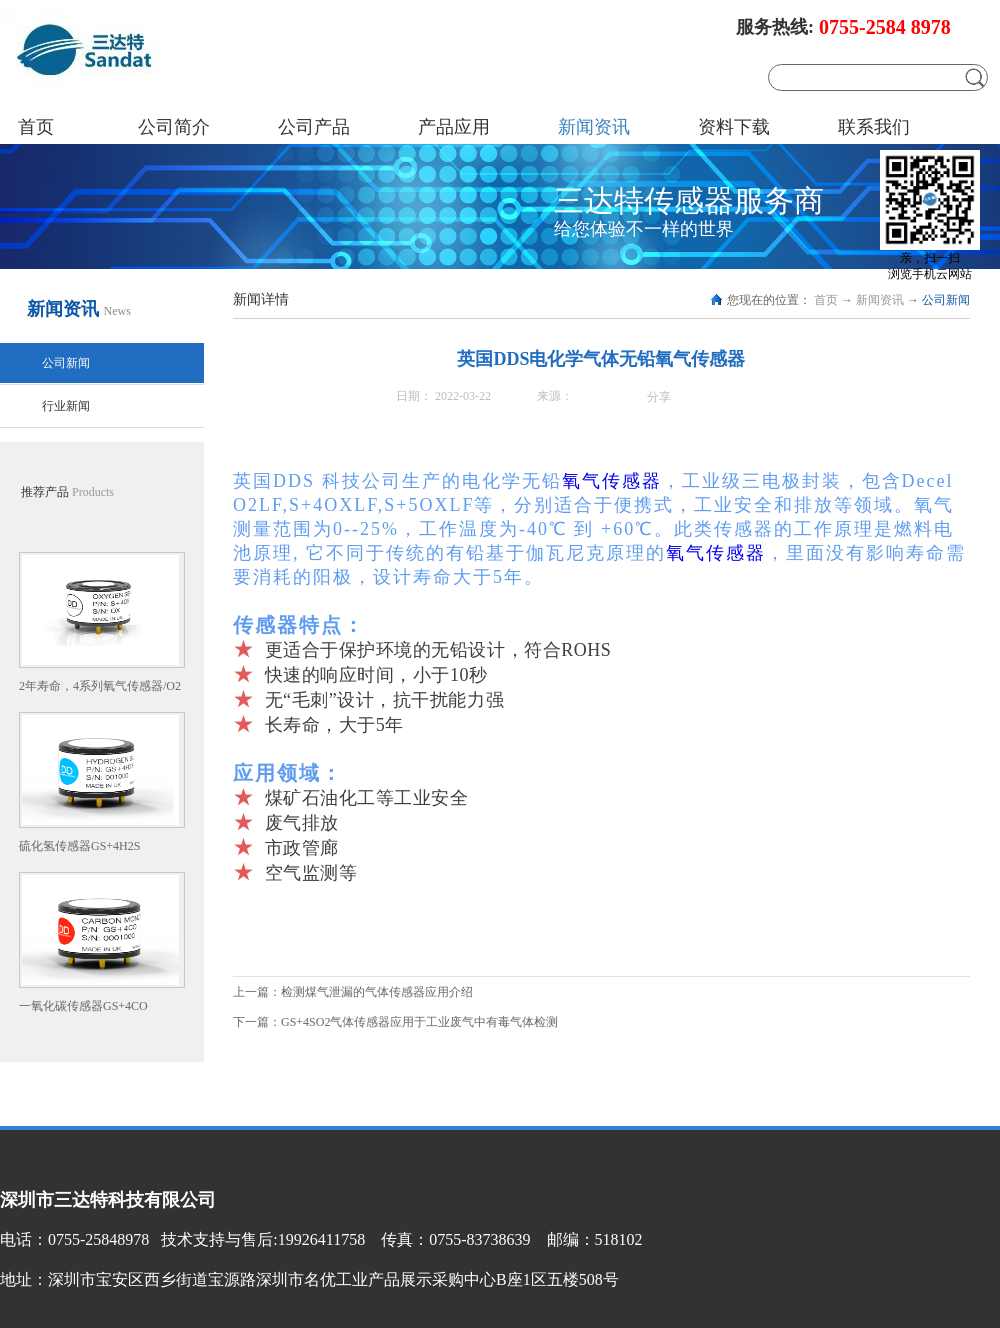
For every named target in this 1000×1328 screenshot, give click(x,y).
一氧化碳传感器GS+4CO (83, 1006)
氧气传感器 (612, 481)
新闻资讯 (880, 300)
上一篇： (353, 992)
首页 (36, 127)
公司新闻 (946, 300)
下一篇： (395, 1022)
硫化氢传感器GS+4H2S (79, 846)
